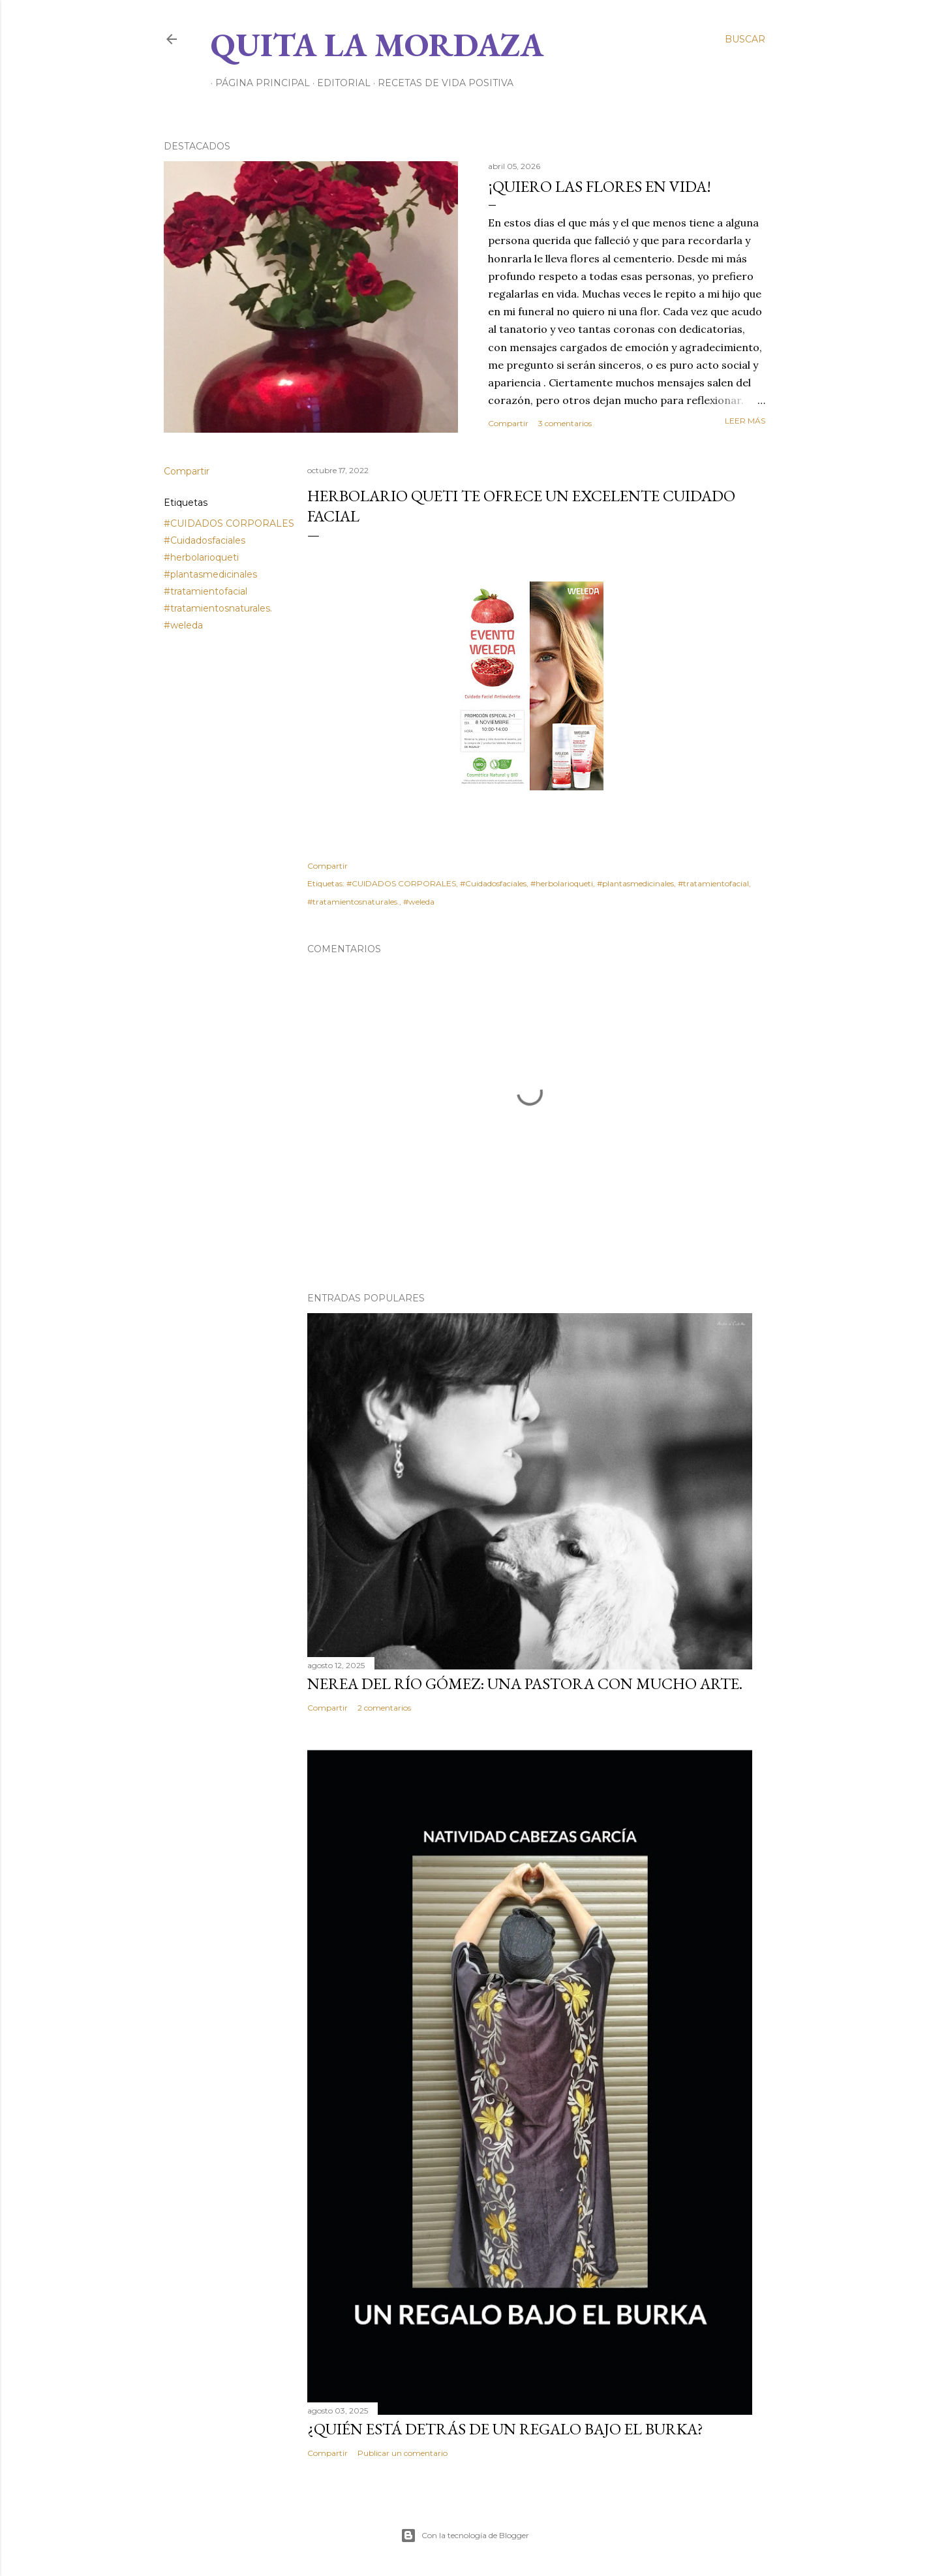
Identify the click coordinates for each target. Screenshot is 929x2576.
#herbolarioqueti (201, 557)
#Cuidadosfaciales (204, 540)
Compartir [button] (508, 423)
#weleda (183, 625)
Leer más (745, 421)
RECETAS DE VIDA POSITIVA (441, 83)
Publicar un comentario (403, 2453)
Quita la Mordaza (377, 44)
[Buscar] (745, 39)
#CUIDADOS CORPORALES (229, 523)
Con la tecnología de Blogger (465, 2535)
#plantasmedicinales (210, 574)
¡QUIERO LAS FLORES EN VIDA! (599, 186)
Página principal (258, 83)
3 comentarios (565, 423)
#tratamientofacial (205, 591)
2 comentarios (384, 1708)
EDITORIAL (339, 83)
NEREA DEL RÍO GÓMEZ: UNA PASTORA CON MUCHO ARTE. (524, 1683)
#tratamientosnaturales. (218, 608)
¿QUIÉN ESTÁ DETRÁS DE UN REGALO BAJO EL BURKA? (505, 2429)
